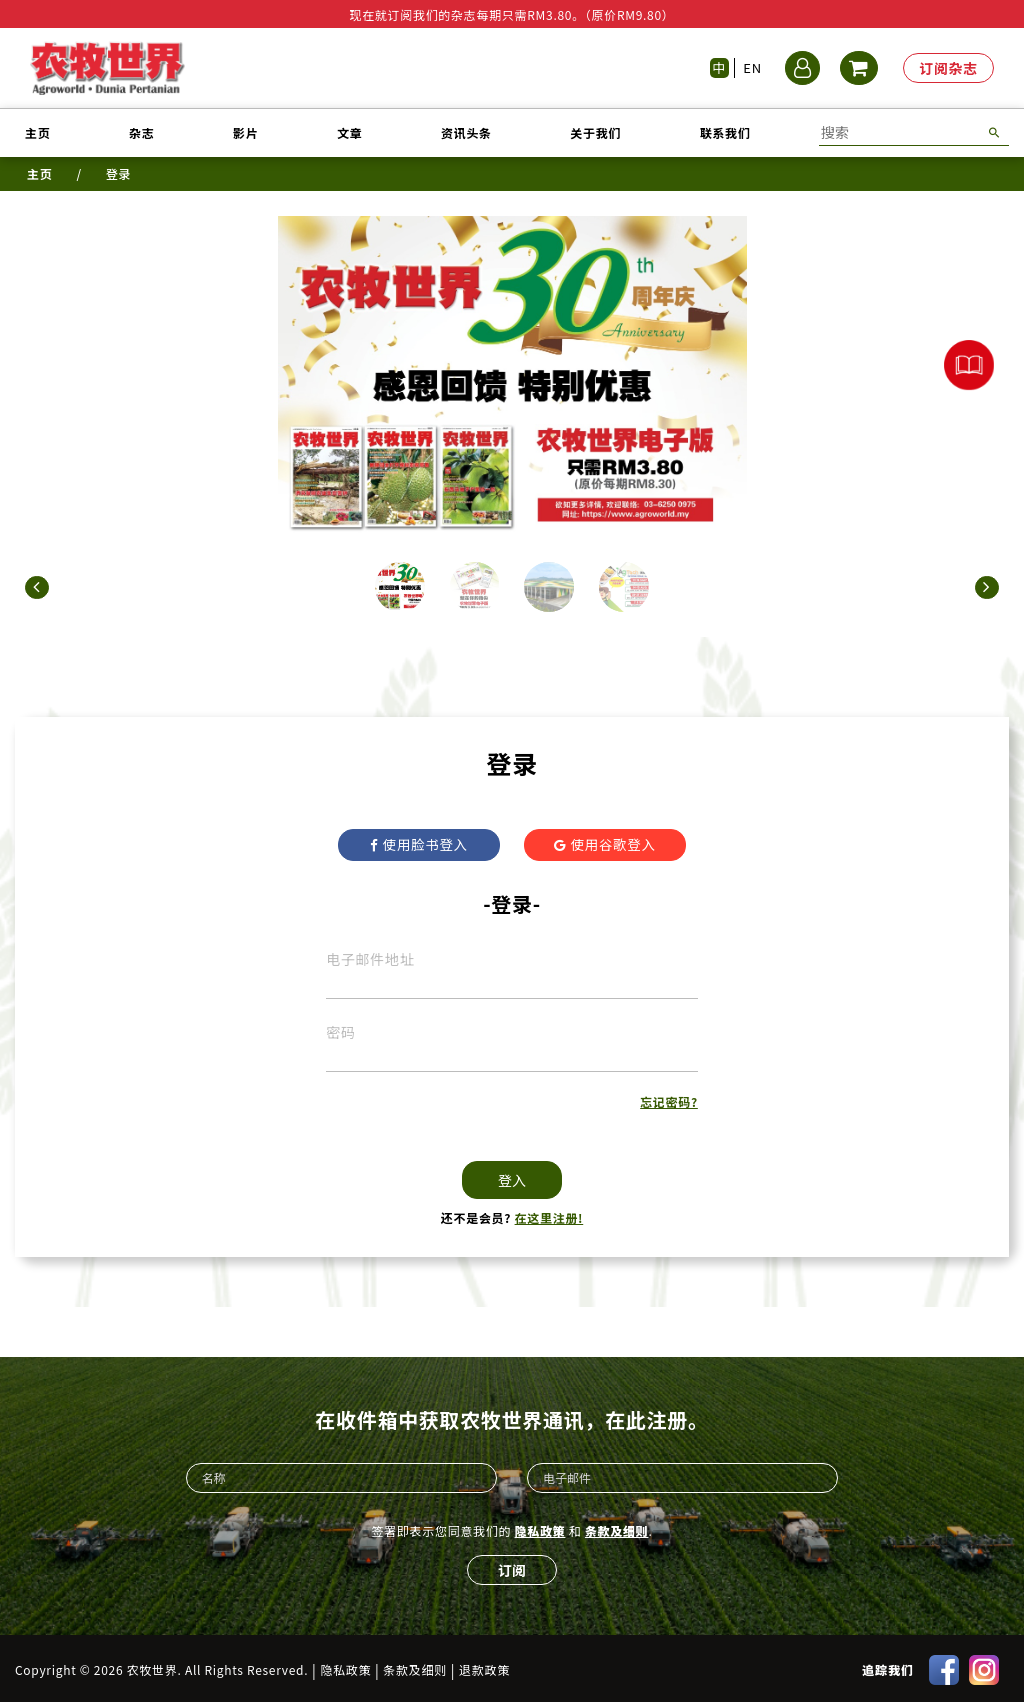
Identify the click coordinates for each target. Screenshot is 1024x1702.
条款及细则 (617, 1526)
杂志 (141, 132)
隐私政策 (540, 1526)
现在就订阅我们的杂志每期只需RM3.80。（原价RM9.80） (511, 14)
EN (752, 67)
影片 (245, 132)
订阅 (512, 1566)
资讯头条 (466, 132)
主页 (37, 132)
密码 (340, 1032)
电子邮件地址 (370, 959)
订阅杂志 (948, 68)
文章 (349, 132)
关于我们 (595, 132)
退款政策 (484, 1666)
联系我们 (725, 132)
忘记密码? (669, 1101)
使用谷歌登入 (605, 845)
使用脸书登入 (419, 845)
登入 (512, 1180)
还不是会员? (512, 1218)
